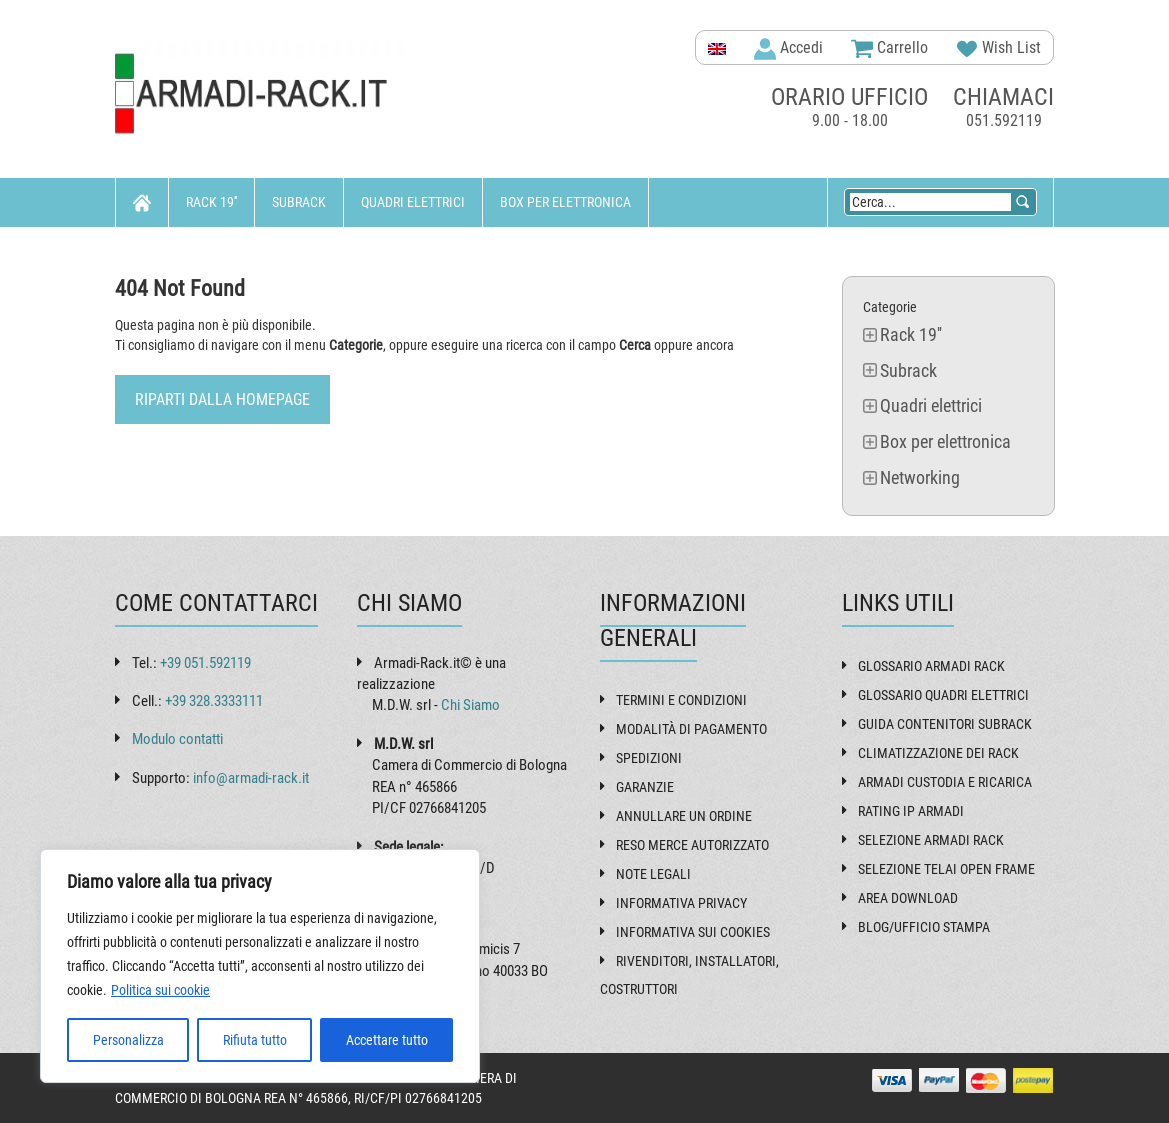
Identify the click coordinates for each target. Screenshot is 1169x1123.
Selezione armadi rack (931, 840)
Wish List (998, 49)
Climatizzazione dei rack (938, 753)
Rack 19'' (211, 202)
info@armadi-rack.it (251, 778)
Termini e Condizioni (681, 700)
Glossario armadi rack (931, 666)
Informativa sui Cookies (693, 932)
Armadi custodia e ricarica (945, 782)
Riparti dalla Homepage (222, 399)
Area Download (908, 898)
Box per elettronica (565, 202)
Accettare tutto (387, 1040)
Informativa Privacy (681, 903)
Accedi (788, 49)
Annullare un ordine (684, 816)
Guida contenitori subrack (945, 724)
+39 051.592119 (205, 663)
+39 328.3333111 (214, 701)
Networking (171, 251)
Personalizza (128, 1040)
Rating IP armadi (911, 811)
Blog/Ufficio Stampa (924, 927)
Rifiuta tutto (255, 1040)
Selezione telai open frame (946, 869)
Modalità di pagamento (691, 729)
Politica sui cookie (160, 990)
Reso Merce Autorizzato (692, 845)
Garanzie (645, 787)
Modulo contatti (177, 739)
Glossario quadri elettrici (943, 695)
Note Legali (653, 874)
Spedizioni (649, 758)
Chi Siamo (470, 705)
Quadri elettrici (413, 202)
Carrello (889, 49)
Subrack (299, 202)
